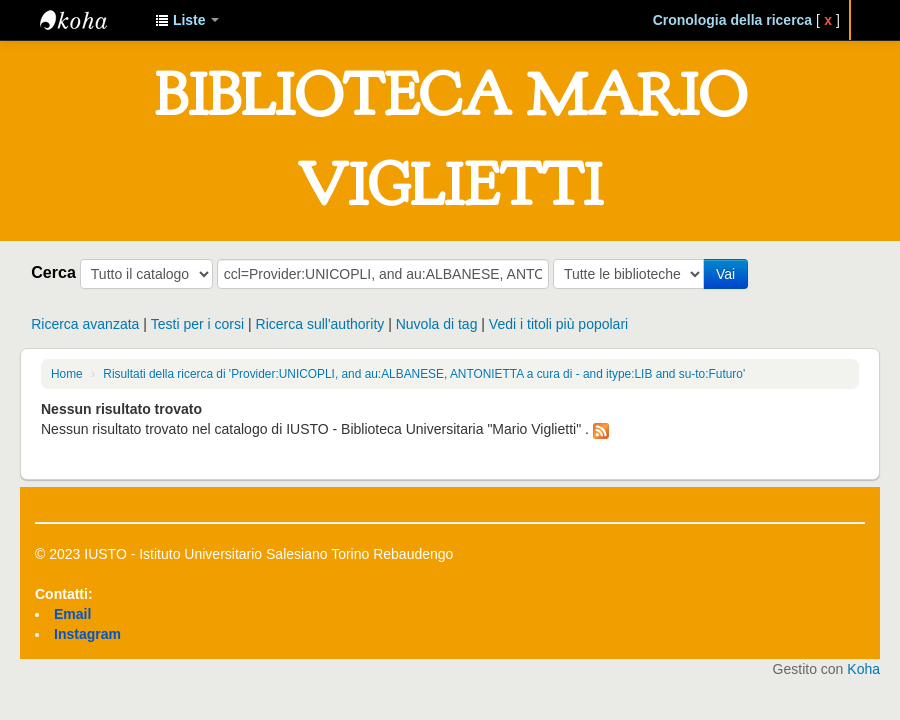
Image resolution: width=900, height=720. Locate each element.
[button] (187, 20)
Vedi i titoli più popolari (558, 324)
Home (67, 374)
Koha (863, 669)
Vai (725, 274)
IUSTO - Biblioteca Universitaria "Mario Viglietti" (90, 20)
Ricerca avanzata (85, 324)
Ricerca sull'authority (320, 324)
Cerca (53, 272)
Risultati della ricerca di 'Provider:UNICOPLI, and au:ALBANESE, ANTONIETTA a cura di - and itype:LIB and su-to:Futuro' (424, 374)
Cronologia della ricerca (733, 20)
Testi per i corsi (197, 324)
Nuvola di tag (437, 324)
